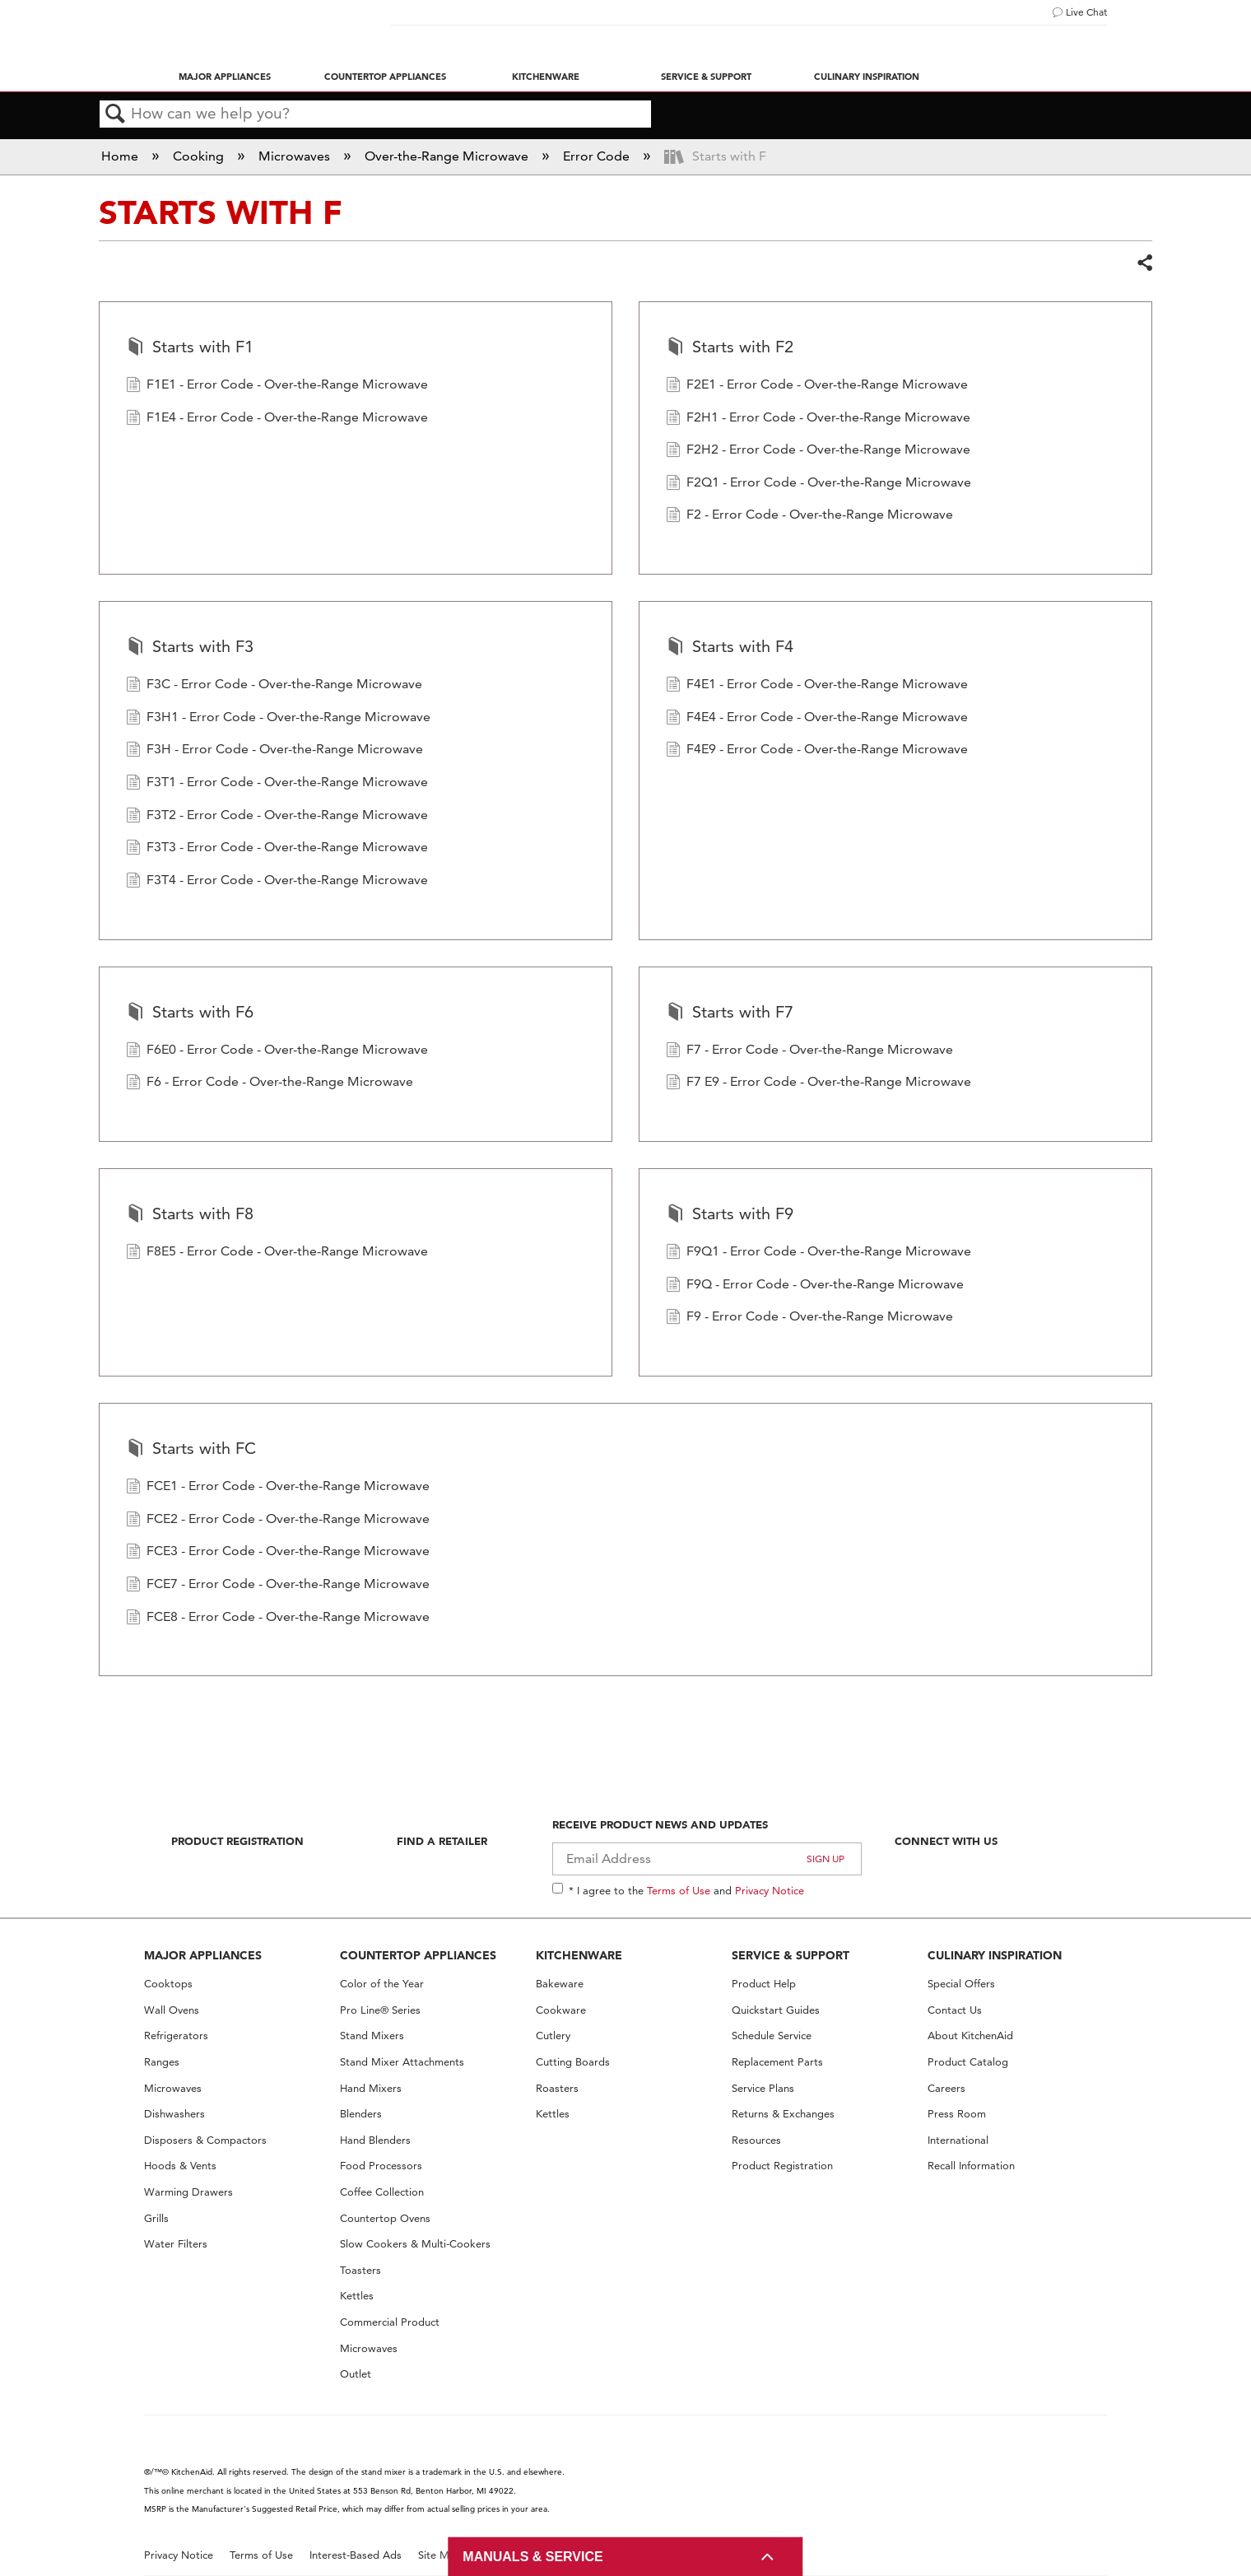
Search (115, 114)
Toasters (360, 2270)
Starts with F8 (189, 1215)
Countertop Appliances (385, 76)
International (958, 2140)
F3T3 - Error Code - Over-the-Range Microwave (277, 848)
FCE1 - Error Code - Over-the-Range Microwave (278, 1487)
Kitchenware (545, 76)
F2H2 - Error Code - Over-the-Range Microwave (818, 451)
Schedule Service (772, 2035)
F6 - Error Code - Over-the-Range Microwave (269, 1083)
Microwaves (295, 156)
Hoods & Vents (180, 2165)
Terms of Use (678, 1890)
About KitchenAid (970, 2035)
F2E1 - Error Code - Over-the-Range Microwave (817, 386)
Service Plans (763, 2088)
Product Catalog (968, 2062)
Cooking (200, 156)
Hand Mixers (371, 2088)
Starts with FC (191, 1450)
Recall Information (971, 2165)
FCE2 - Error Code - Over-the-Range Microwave (278, 1520)
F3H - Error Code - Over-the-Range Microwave (274, 750)
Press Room (957, 2114)
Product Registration (237, 1840)
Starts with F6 (189, 1013)
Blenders (361, 2114)
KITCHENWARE (579, 1955)
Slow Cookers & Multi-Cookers (415, 2244)
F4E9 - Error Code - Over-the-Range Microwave (817, 750)
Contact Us (955, 2010)
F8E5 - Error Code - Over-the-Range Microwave (277, 1253)
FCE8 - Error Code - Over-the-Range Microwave (278, 1618)
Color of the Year (382, 1983)
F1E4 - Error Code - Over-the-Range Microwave (277, 419)
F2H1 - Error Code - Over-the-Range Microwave (818, 419)
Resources (756, 2140)
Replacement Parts (777, 2062)
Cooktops (168, 1983)
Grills (156, 2218)
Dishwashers (174, 2114)
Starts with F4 (729, 648)
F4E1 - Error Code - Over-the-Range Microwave (817, 685)
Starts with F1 (189, 348)
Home (121, 156)
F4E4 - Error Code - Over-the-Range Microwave (817, 718)
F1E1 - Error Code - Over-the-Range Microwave (277, 386)
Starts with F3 (189, 648)
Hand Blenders (375, 2140)
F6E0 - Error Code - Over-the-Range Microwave (277, 1051)
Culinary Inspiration (866, 76)
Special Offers (961, 1983)
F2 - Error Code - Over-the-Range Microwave (809, 516)
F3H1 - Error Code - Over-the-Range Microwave (278, 718)
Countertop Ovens (385, 2218)
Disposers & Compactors (205, 2140)
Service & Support (706, 76)
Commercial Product (389, 2322)
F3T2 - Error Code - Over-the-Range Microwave (277, 816)
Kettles (357, 2296)
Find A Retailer (442, 1840)
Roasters (557, 2088)
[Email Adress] (707, 1858)
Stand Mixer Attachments (402, 2062)
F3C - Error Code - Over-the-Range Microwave (274, 685)
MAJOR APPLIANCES (203, 1955)
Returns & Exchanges (783, 2114)
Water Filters (175, 2244)
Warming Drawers (188, 2192)
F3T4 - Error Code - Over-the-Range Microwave (277, 881)
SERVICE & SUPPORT (790, 1955)
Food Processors (381, 2165)
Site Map (440, 2555)
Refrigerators (176, 2035)
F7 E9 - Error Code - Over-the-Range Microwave (818, 1083)
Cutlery (553, 2035)
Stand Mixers (372, 2035)
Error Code (598, 156)
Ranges (161, 2062)
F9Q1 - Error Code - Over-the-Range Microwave (818, 1253)
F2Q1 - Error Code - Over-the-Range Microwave (818, 484)
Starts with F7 (729, 1013)
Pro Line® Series (380, 2010)
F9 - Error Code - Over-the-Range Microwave (809, 1318)
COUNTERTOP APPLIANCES (418, 1955)
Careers (946, 2088)
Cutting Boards (573, 2062)
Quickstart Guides (776, 2010)
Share (1144, 263)
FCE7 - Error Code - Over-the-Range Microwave (278, 1585)
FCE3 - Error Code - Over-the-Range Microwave (278, 1552)
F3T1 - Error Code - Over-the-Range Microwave (277, 783)
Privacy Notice (769, 1890)
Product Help (764, 1983)
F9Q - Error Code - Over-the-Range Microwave (815, 1285)
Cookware (561, 2010)
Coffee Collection (382, 2192)
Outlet (355, 2374)
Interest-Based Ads (355, 2555)
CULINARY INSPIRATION (995, 1955)
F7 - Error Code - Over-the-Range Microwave (809, 1051)
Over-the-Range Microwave (448, 156)
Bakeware (560, 1983)
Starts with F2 (729, 348)
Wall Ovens (171, 2010)
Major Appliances (225, 76)
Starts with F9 (729, 1215)
